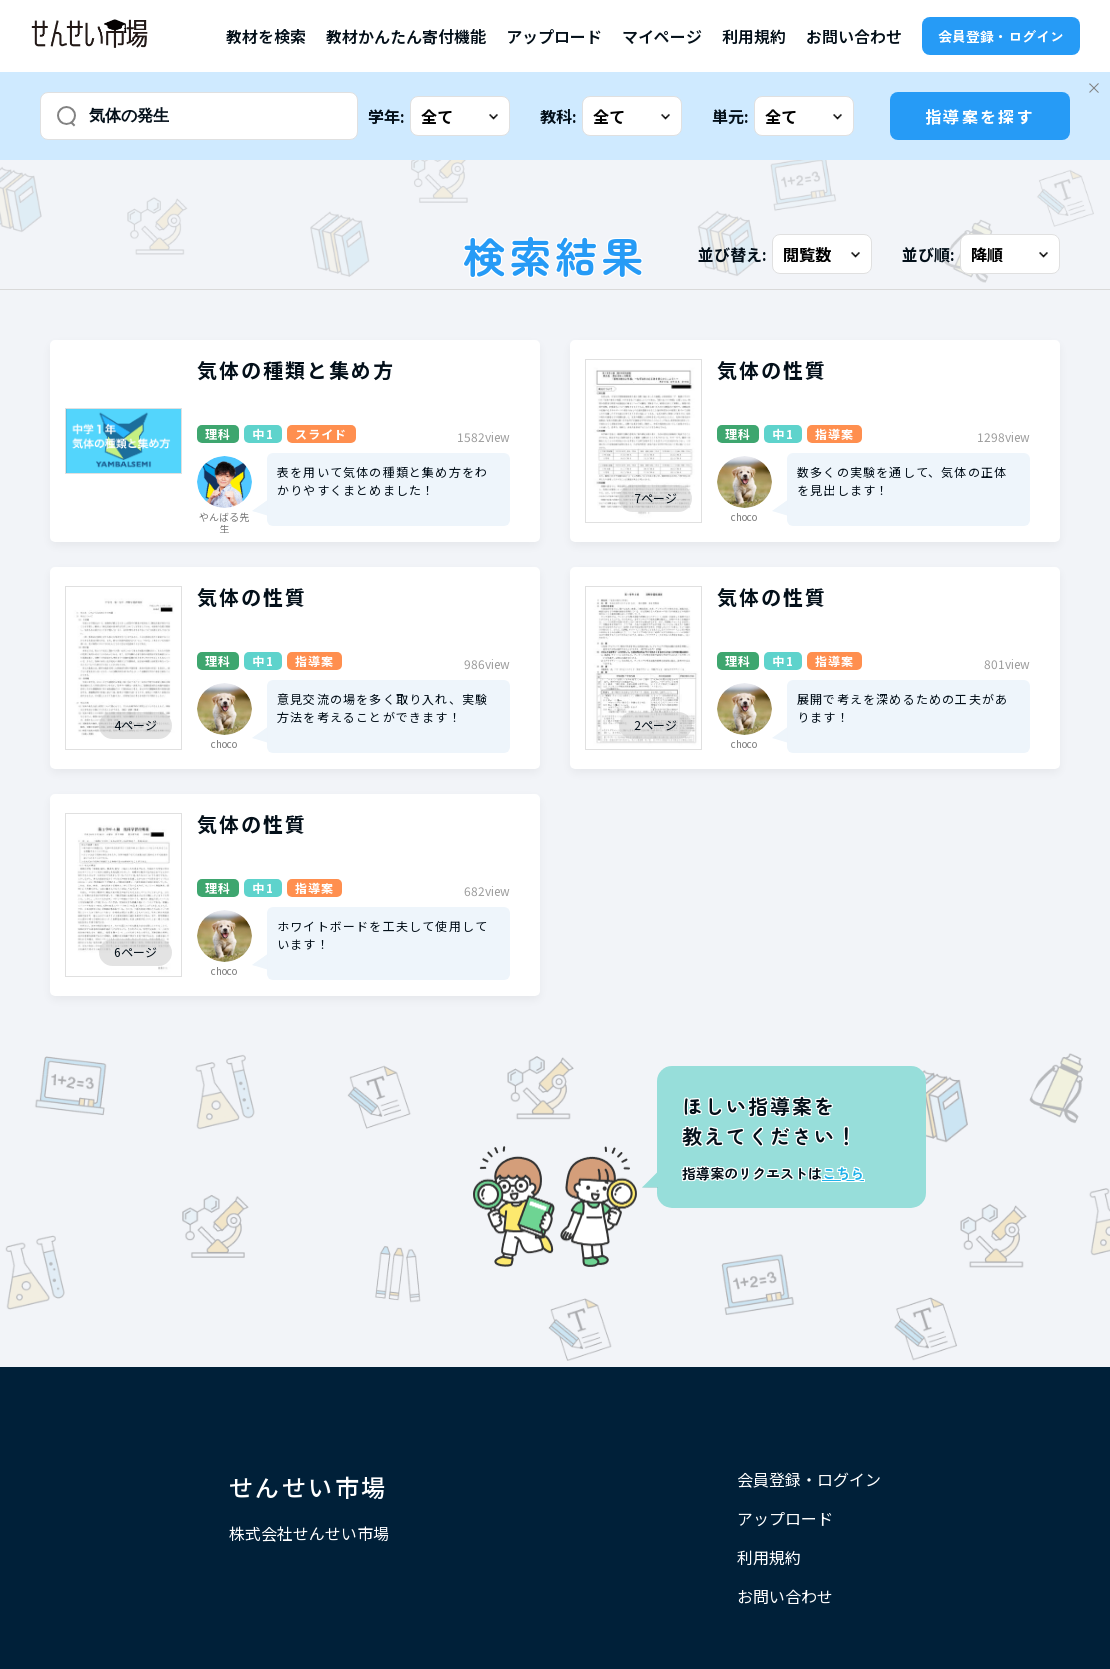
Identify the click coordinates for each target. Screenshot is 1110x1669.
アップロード (554, 36)
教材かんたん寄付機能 (406, 36)
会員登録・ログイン (1001, 36)
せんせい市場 (308, 1486)
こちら (843, 1173)
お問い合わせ (854, 36)
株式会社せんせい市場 (309, 1533)
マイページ (662, 36)
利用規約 (754, 36)
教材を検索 (266, 36)
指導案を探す (980, 116)
